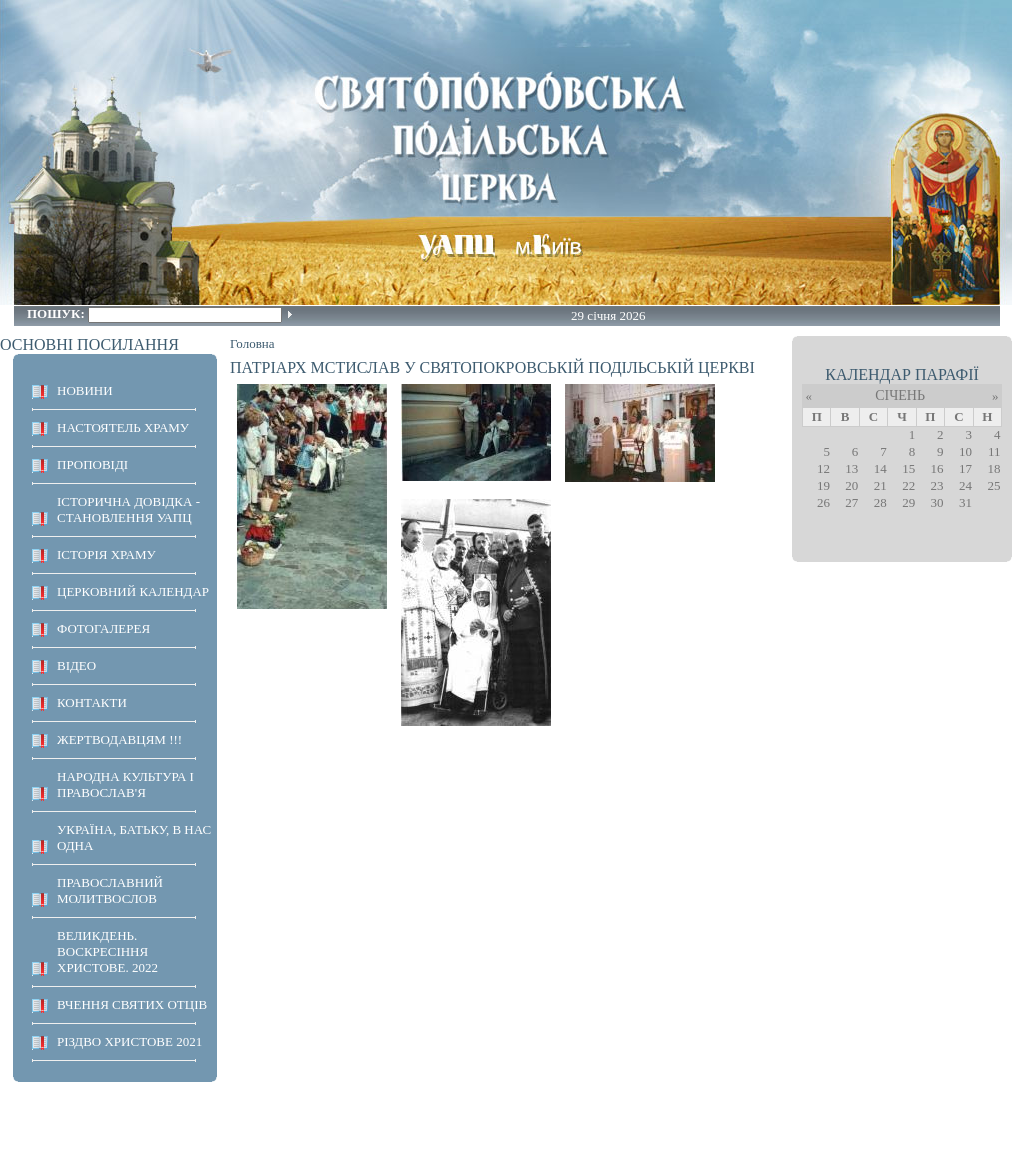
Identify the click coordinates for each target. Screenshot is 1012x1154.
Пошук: (57, 313)
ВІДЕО (76, 665)
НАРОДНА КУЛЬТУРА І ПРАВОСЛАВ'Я (125, 784)
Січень (900, 395)
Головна (252, 343)
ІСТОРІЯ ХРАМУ (106, 554)
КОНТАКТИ (92, 702)
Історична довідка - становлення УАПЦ (128, 509)
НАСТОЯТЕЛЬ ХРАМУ (123, 427)
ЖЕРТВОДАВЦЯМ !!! (119, 739)
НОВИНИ (85, 390)
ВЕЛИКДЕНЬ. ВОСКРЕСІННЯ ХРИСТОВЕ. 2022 (107, 951)
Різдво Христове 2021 (129, 1041)
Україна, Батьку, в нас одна (134, 837)
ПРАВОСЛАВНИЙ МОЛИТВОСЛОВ (110, 890)
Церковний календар (133, 591)
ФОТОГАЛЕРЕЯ (103, 628)
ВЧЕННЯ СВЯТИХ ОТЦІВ (132, 1004)
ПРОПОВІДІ (92, 464)
